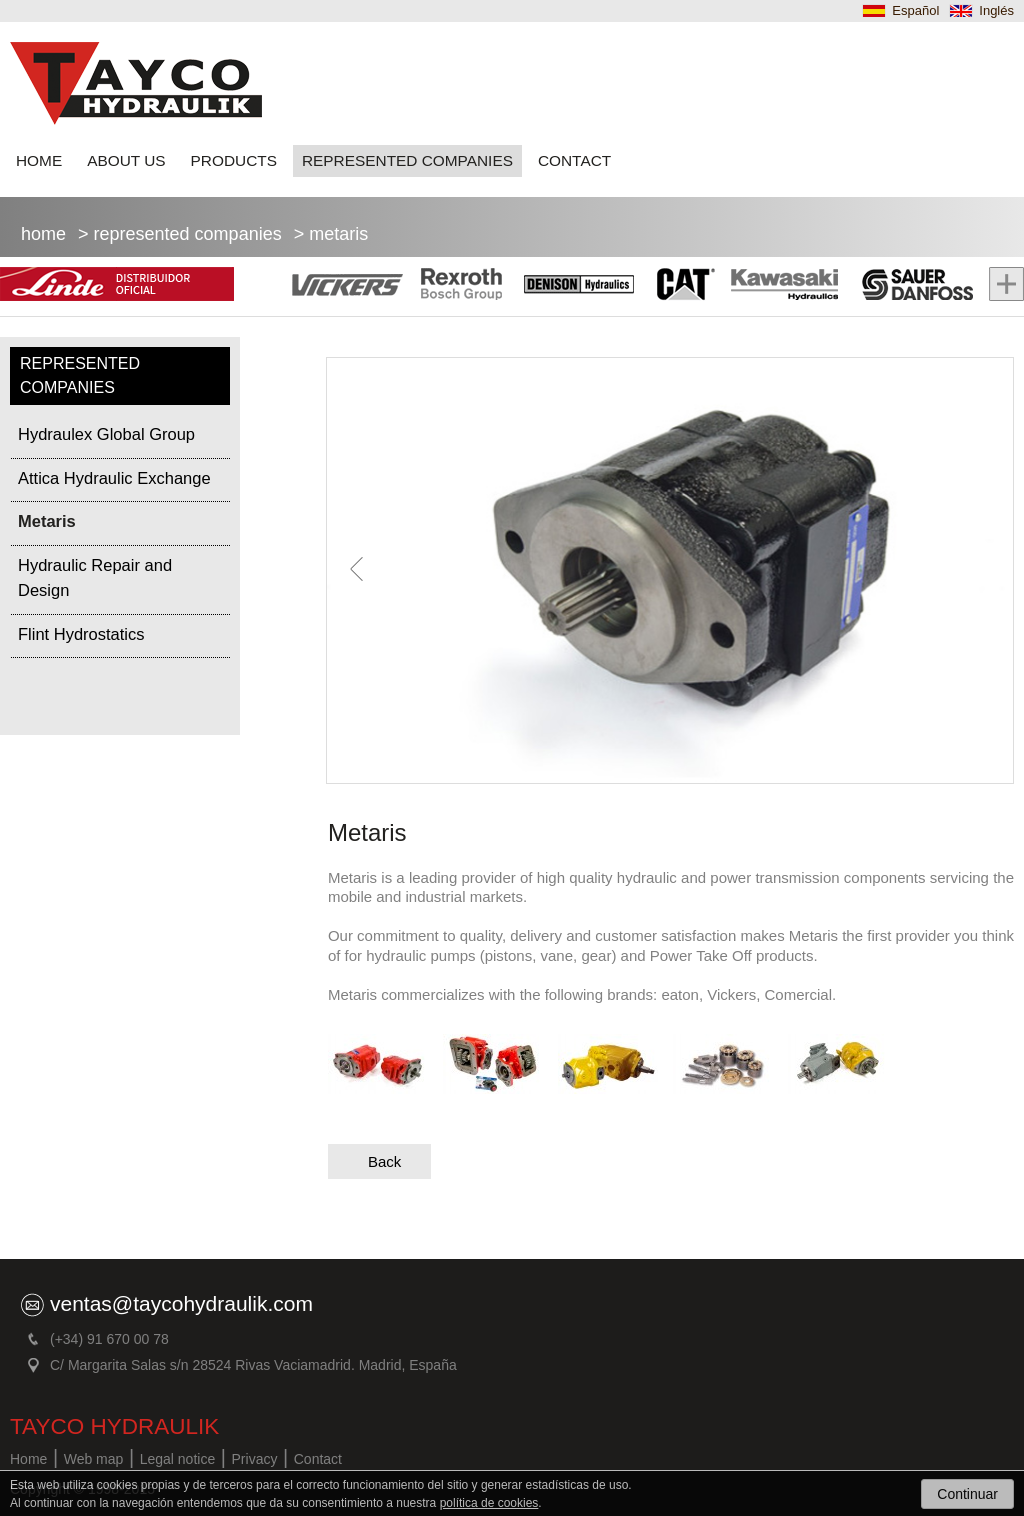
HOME (39, 160)
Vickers (350, 286)
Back (384, 1161)
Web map (94, 1459)
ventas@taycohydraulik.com (181, 1303)
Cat (681, 286)
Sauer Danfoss (906, 286)
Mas (999, 286)
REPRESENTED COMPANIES (407, 160)
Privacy (255, 1459)
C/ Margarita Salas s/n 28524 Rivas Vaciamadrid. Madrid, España (253, 1365)
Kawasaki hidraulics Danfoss (779, 286)
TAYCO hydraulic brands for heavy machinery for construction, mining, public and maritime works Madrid (136, 83)
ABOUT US (126, 160)
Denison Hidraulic (577, 286)
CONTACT (574, 160)
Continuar (967, 1494)
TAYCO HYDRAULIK (114, 1426)
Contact (318, 1459)
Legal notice (178, 1459)
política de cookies (489, 1503)
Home (43, 234)
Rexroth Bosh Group (460, 286)
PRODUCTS (234, 160)
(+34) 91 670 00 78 (109, 1339)
